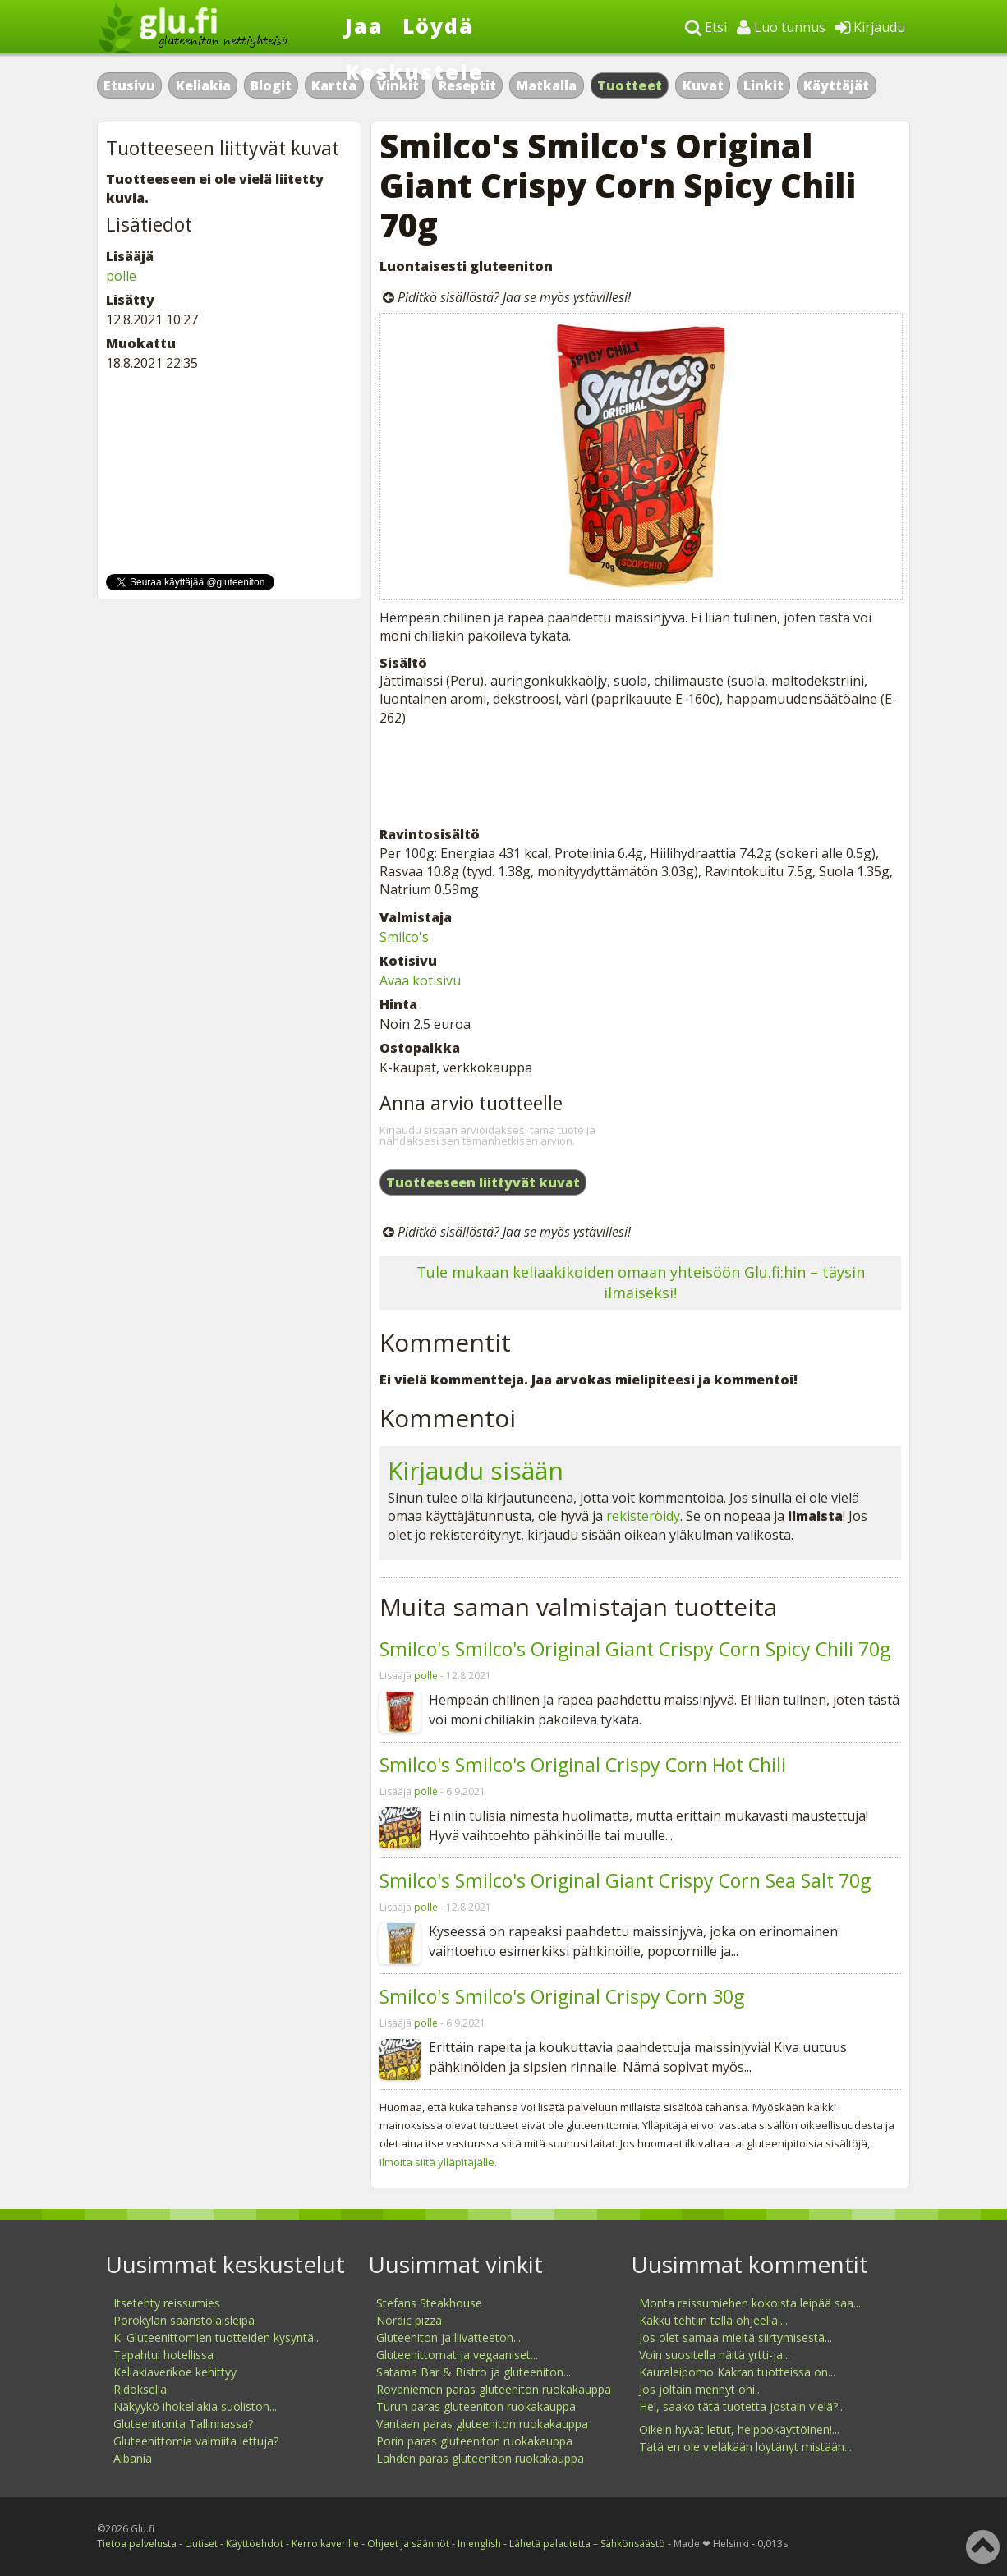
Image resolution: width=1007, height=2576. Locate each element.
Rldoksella (140, 2389)
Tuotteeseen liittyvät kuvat (483, 1182)
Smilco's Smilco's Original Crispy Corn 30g (561, 1996)
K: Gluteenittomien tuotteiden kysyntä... (217, 2337)
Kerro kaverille (325, 2544)
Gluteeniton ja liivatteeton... (448, 2337)
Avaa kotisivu (420, 980)
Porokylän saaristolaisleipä (184, 2320)
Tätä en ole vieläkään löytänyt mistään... (745, 2446)
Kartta (333, 85)
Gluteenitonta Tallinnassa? (183, 2423)
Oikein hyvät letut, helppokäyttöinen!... (739, 2429)
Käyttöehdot (254, 2544)
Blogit (271, 85)
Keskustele (414, 71)
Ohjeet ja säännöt (408, 2544)
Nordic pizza (409, 2320)
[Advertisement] (640, 776)
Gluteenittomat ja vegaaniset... (457, 2354)
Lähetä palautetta (550, 2544)
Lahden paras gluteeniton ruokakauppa (480, 2458)
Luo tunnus (781, 27)
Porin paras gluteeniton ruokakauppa (474, 2441)
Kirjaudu (870, 27)
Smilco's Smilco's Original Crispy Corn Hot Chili (582, 1765)
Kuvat (703, 85)
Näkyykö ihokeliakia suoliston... (195, 2406)
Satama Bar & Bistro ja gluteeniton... (473, 2372)
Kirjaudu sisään (475, 1470)
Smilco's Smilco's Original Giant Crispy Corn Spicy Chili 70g (634, 1649)
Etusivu (129, 85)
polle (426, 1676)
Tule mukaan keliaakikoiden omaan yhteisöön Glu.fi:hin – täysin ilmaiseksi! (640, 1282)
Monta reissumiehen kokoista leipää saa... (750, 2303)
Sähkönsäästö (632, 2544)
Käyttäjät (836, 85)
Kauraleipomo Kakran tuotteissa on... (737, 2372)
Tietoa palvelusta (137, 2544)
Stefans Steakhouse (429, 2303)
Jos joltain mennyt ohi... (700, 2389)
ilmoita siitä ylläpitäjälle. (438, 2162)
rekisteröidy (643, 1516)
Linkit (763, 85)
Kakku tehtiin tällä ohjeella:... (713, 2320)
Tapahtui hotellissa (163, 2354)
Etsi (706, 27)
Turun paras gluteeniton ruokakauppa (476, 2406)
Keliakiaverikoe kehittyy (175, 2372)
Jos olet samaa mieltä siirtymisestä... (735, 2337)
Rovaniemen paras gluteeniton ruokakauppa (493, 2389)
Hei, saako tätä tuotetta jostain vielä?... (742, 2406)
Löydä (438, 25)
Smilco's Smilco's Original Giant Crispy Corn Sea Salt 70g (625, 1880)
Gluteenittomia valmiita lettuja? (195, 2441)
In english (479, 2544)
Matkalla (546, 85)
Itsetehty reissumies (166, 2303)
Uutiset (201, 2544)
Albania (132, 2458)
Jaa (364, 25)
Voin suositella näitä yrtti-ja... (714, 2354)
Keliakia (203, 85)
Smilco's (404, 937)
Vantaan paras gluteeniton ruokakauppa (482, 2423)
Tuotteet (629, 85)
